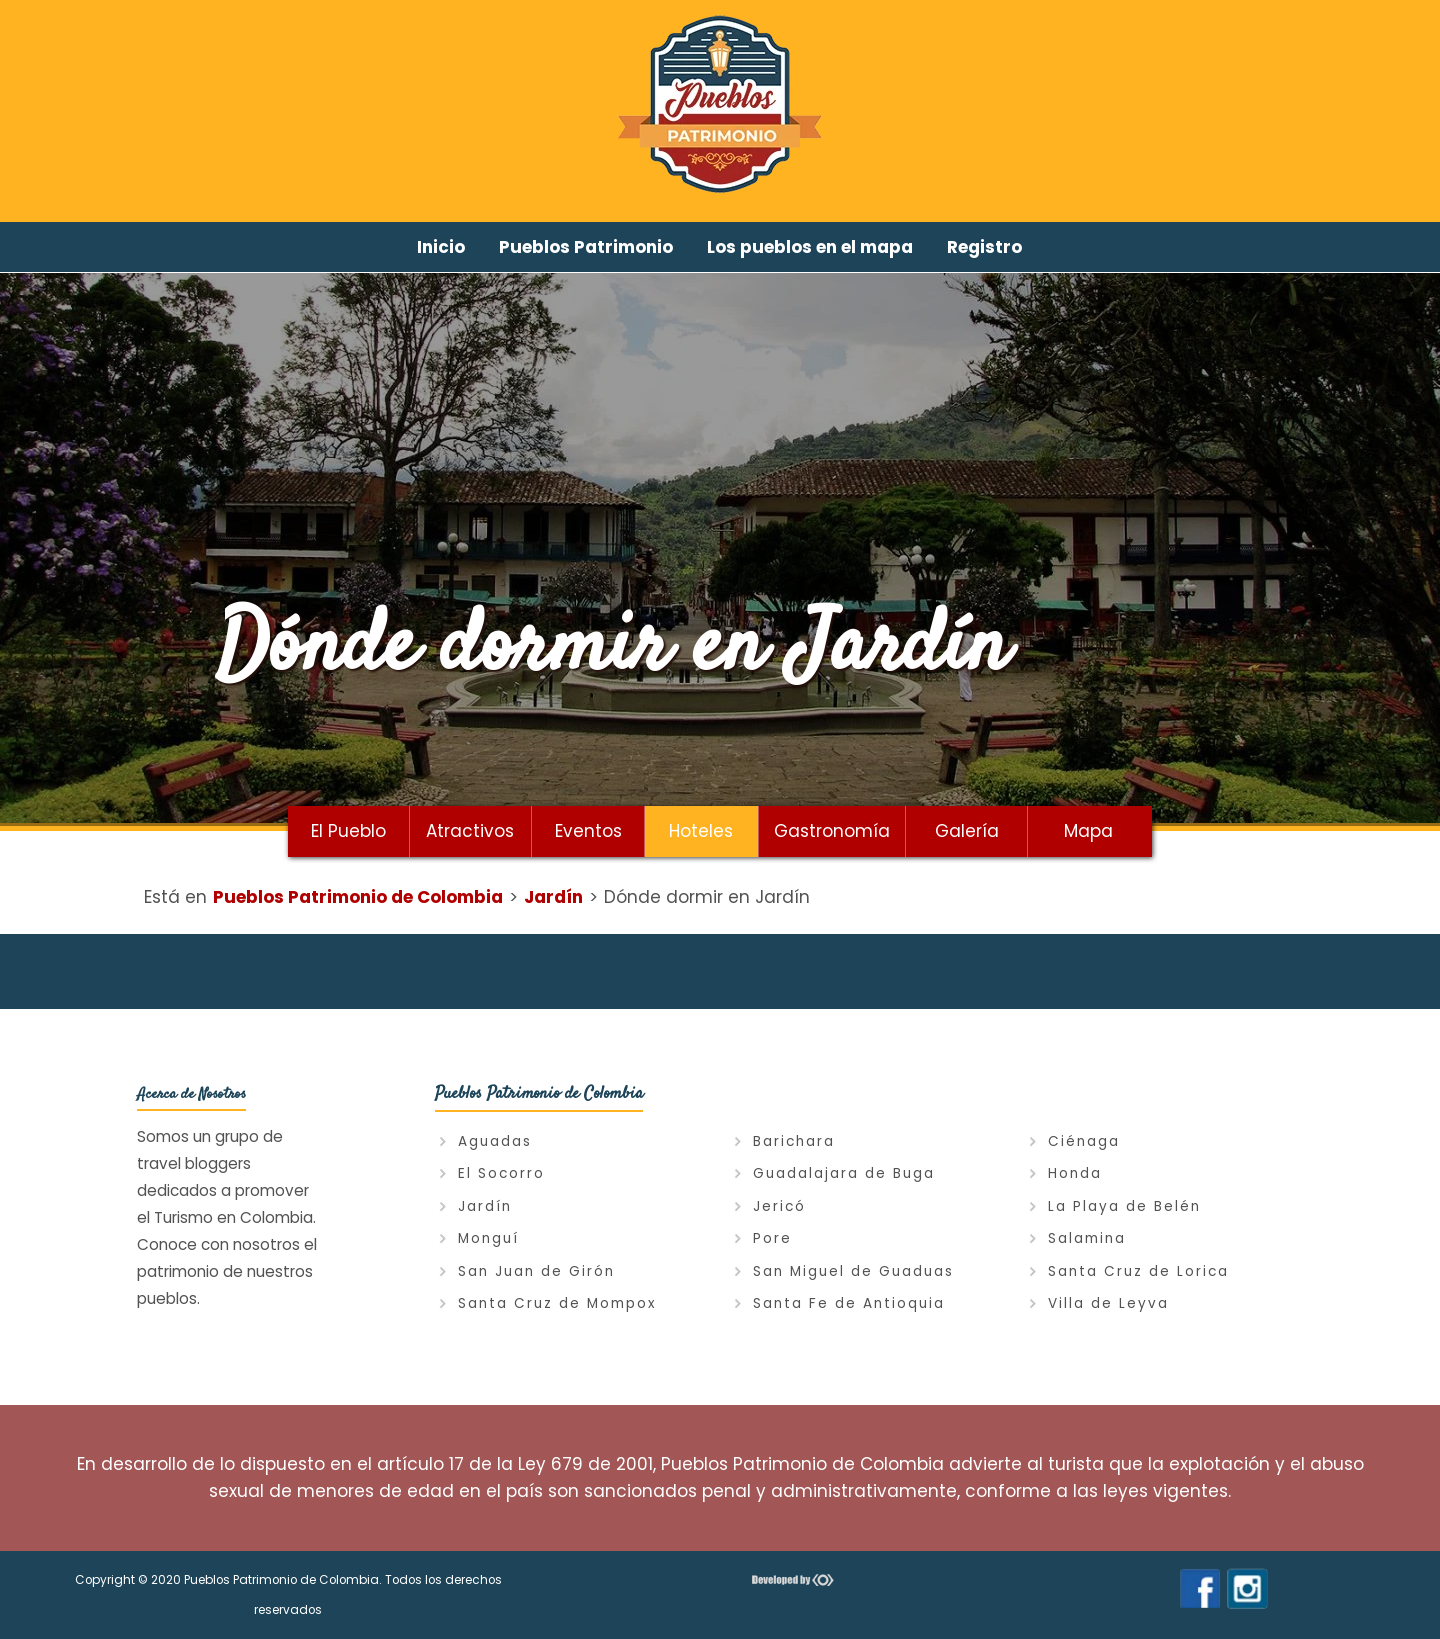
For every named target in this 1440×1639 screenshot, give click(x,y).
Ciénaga (1084, 1141)
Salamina (1087, 1238)
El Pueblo (348, 831)
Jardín (485, 1206)
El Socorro (501, 1173)
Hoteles (701, 831)
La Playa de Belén (1124, 1206)
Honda (1075, 1173)
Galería (967, 831)
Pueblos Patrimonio (586, 247)
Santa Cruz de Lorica (1138, 1271)
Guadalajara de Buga (844, 1173)
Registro (984, 247)
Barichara (794, 1141)
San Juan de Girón (536, 1271)
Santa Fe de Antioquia (849, 1303)
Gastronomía (832, 831)
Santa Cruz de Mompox (557, 1303)
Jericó (779, 1206)
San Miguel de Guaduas (853, 1271)
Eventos (588, 831)
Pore (772, 1238)
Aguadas (495, 1141)
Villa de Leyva (1108, 1303)
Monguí (488, 1238)
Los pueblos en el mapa (810, 247)
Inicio (441, 247)
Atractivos (470, 831)
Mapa (1088, 831)
